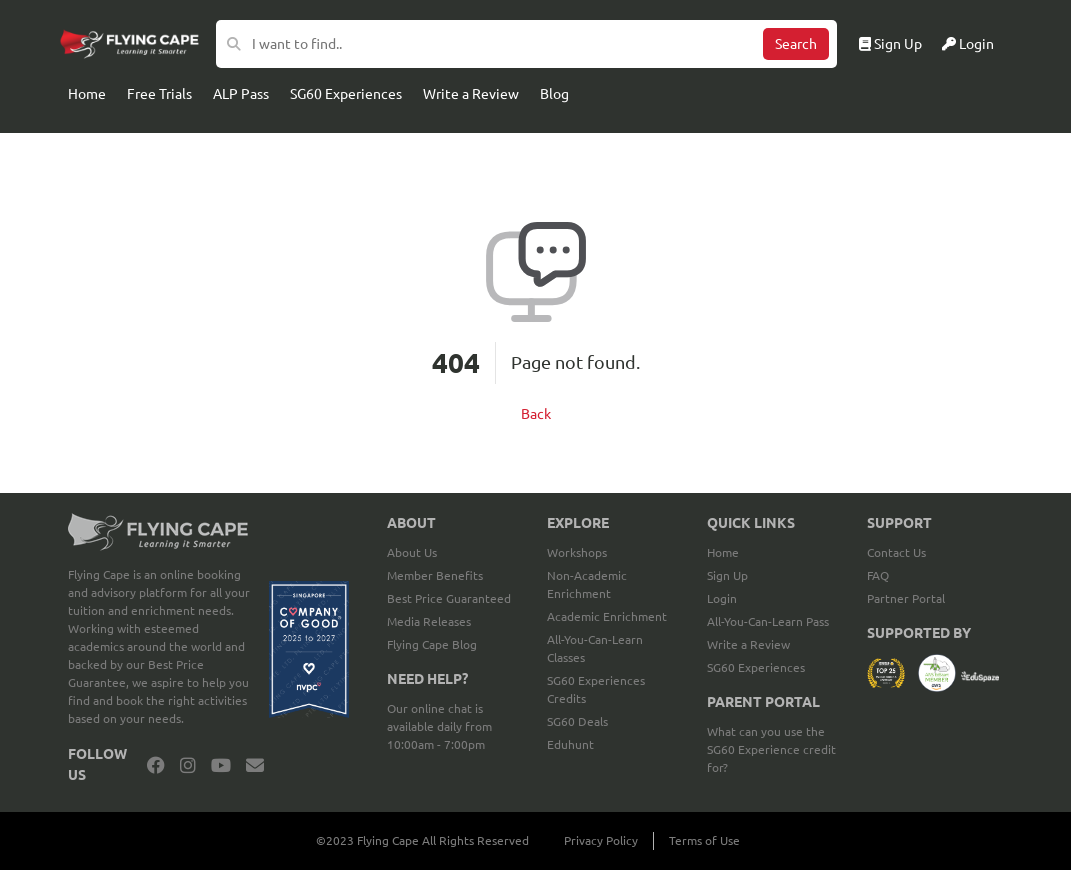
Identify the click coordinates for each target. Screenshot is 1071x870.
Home (87, 94)
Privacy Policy (601, 840)
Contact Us (896, 552)
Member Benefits (435, 575)
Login (968, 44)
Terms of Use (704, 840)
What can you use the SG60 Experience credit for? (771, 749)
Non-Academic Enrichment (587, 584)
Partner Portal (906, 598)
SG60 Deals (577, 721)
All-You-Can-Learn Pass (768, 621)
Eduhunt (570, 744)
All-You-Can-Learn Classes (595, 648)
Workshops (577, 552)
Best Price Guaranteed (449, 598)
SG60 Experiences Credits (596, 689)
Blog (554, 94)
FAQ (878, 575)
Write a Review (471, 94)
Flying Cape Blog (432, 644)
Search (796, 44)
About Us (412, 552)
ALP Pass (241, 94)
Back (536, 414)
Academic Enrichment (607, 616)
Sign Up (890, 44)
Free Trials (159, 94)
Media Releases (429, 621)
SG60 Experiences (346, 94)
